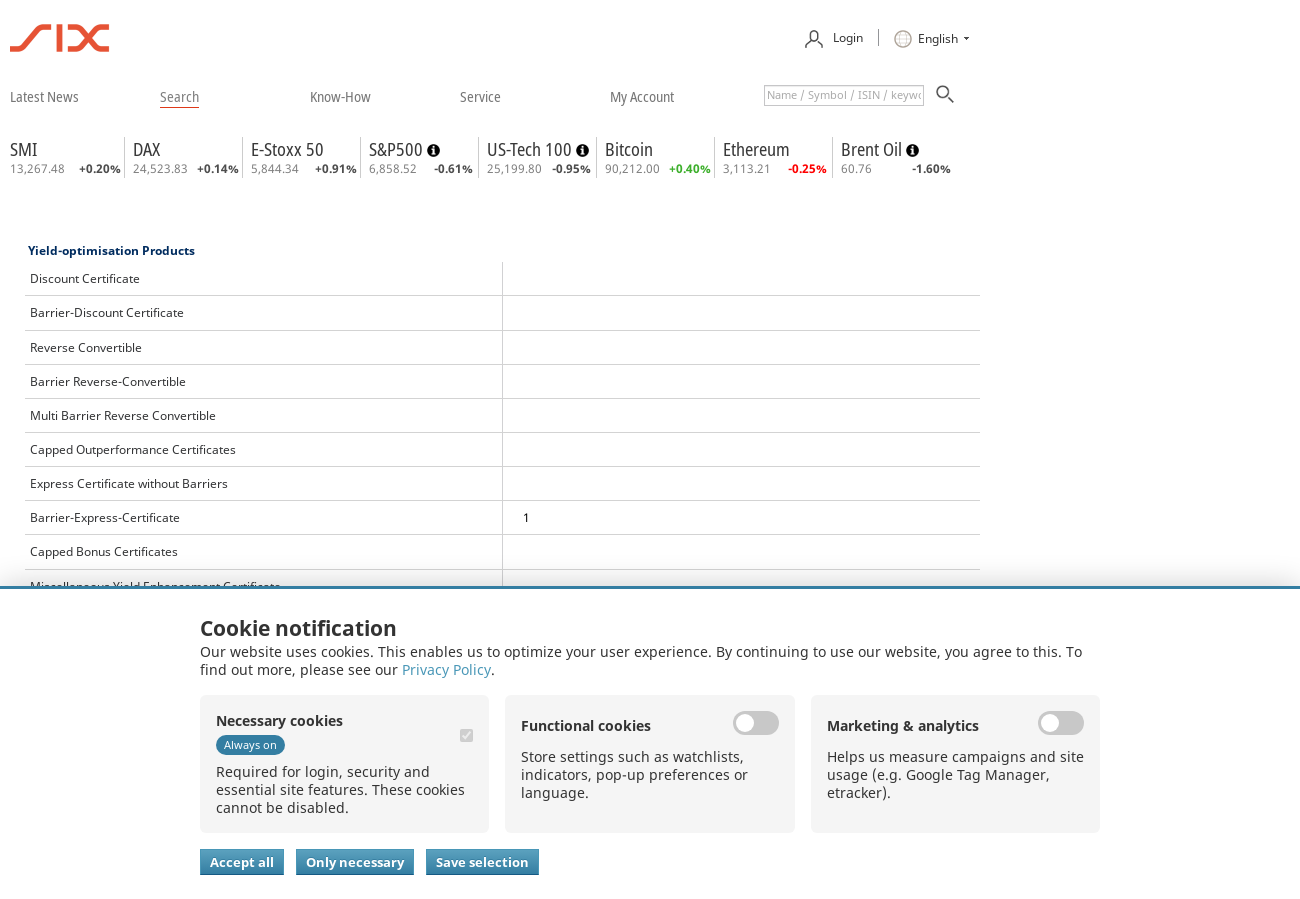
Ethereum (756, 149)
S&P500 (398, 149)
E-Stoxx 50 (287, 149)
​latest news (44, 96)
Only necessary (355, 862)
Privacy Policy (446, 669)
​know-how (340, 96)
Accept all (242, 862)
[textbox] (844, 95)
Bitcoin (629, 149)
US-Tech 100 (531, 149)
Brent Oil (873, 149)
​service (480, 96)
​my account (642, 96)
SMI (23, 149)
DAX (146, 149)
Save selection (482, 862)
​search (179, 96)
